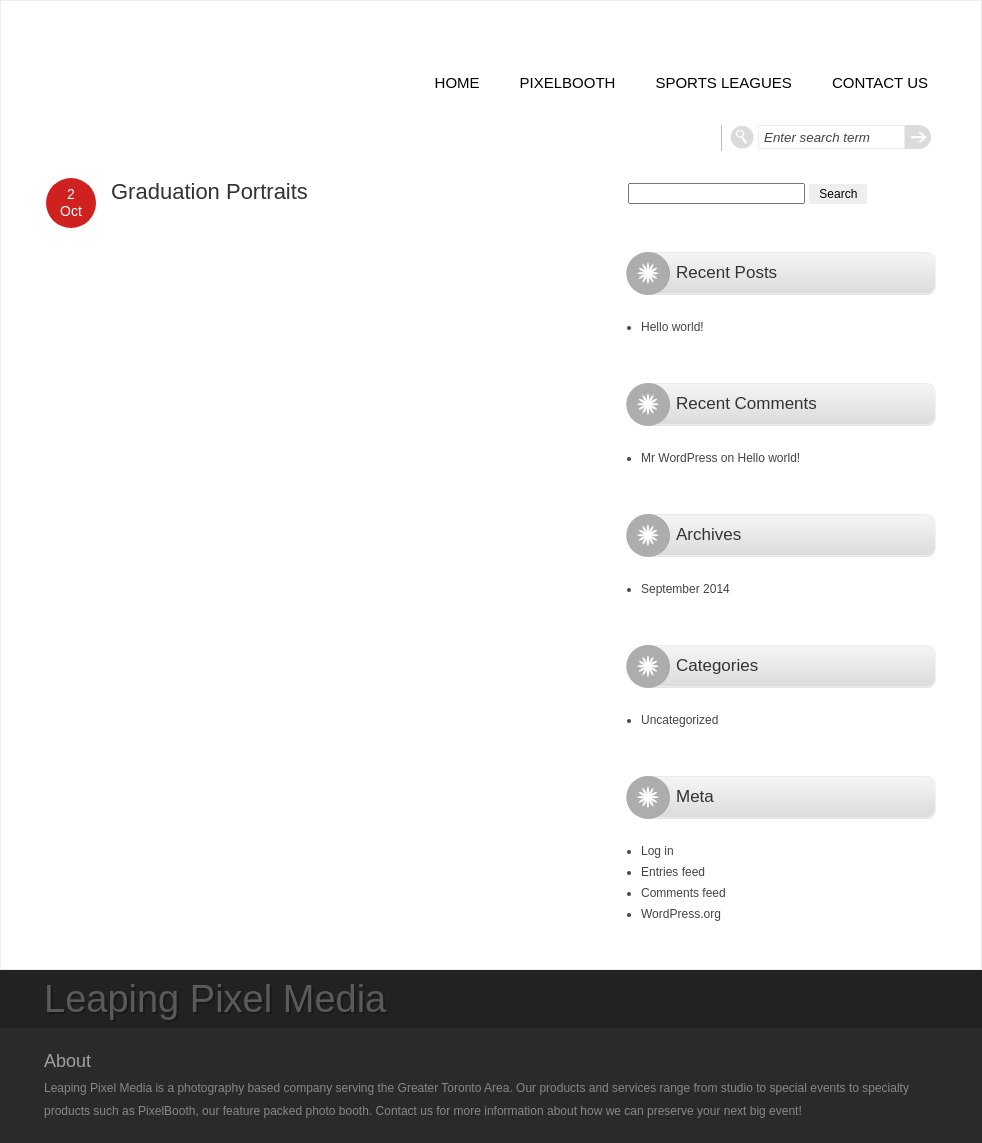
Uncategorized (679, 720)
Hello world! (672, 327)
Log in (657, 851)
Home (457, 82)
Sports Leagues (723, 82)
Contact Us (880, 82)
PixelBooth (568, 82)
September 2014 (685, 589)
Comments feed (683, 893)
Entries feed (673, 872)
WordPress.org (681, 914)
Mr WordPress (679, 458)
